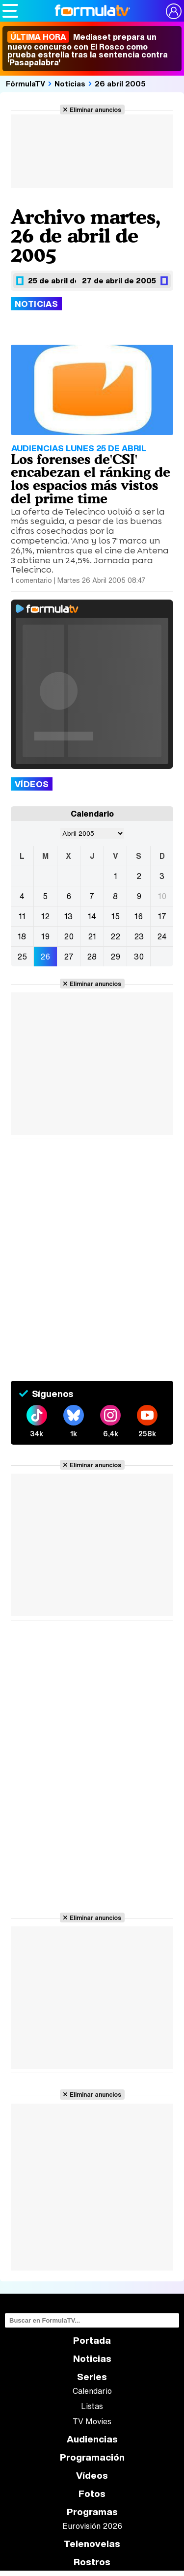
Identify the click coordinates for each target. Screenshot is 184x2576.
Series (92, 2377)
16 (138, 916)
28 (92, 956)
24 (162, 936)
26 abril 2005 (120, 83)
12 (45, 916)
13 (68, 916)
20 (69, 936)
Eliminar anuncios (95, 109)
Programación (92, 2457)
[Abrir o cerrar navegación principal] (10, 11)
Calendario (92, 2391)
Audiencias (92, 2439)
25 (22, 956)
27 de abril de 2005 (119, 280)
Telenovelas (92, 2543)
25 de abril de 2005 (65, 280)
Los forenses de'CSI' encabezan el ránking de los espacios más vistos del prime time (90, 478)
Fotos (92, 2493)
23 (139, 936)
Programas (92, 2512)
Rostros (92, 2562)
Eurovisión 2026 (92, 2526)
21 (92, 936)
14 (92, 916)
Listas (92, 2406)
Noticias (69, 83)
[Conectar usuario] (174, 11)
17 (162, 916)
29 (115, 956)
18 (22, 936)
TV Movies (92, 2421)
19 (45, 936)
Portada (92, 2340)
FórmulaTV (25, 83)
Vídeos (92, 2475)
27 (69, 956)
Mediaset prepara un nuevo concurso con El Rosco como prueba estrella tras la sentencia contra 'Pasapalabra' (87, 49)
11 (22, 916)
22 (115, 936)
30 (139, 956)
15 (115, 916)
